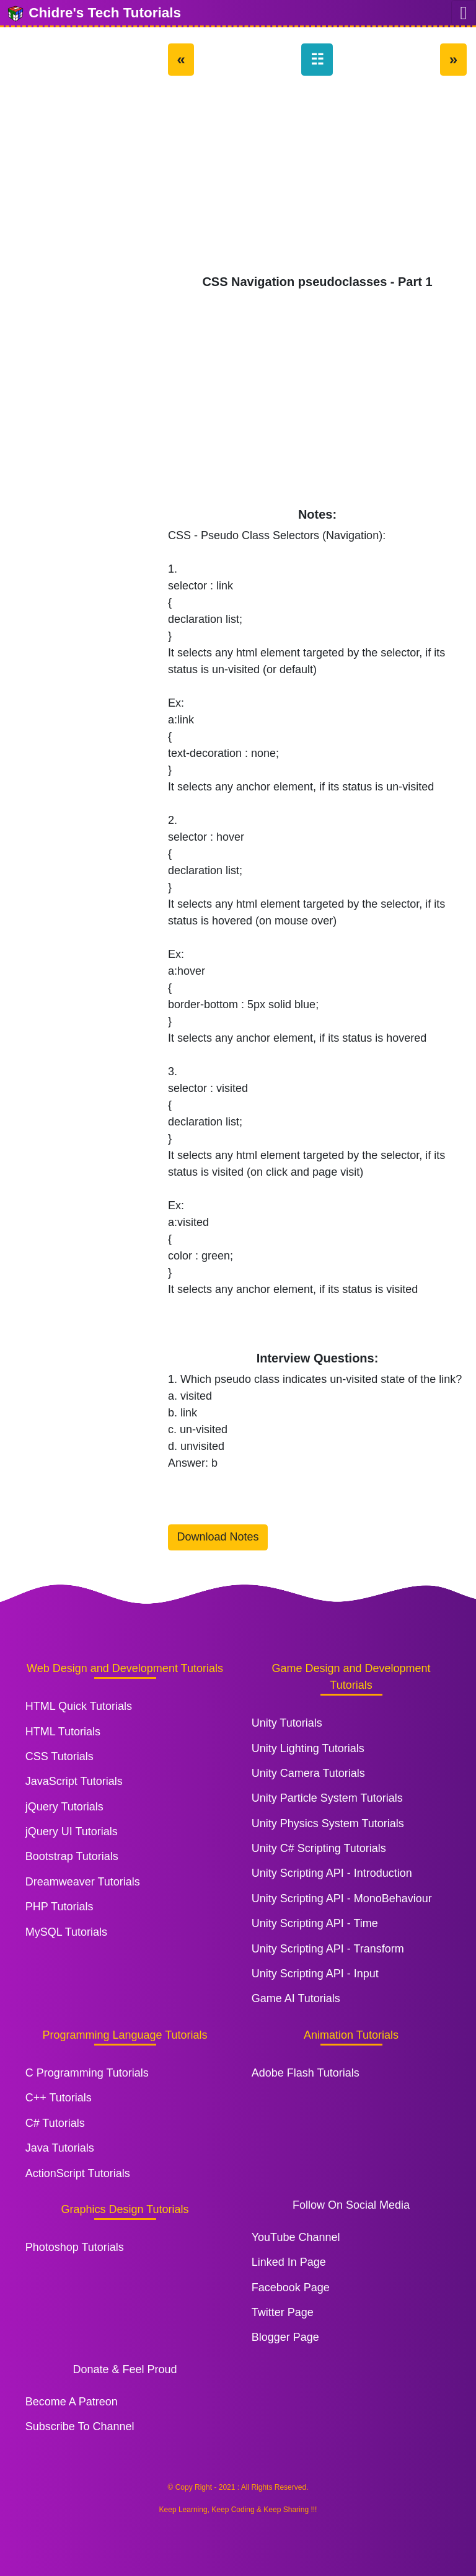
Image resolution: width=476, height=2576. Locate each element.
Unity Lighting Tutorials (308, 1748)
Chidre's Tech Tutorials (93, 13)
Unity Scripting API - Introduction (332, 1873)
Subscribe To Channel (79, 2426)
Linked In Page (289, 2262)
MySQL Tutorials (66, 1932)
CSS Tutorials (59, 1756)
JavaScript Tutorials (74, 1781)
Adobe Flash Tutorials (305, 2073)
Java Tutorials (59, 2148)
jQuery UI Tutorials (71, 1831)
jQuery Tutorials (64, 1806)
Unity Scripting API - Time (315, 1923)
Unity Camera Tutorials (308, 1773)
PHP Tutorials (59, 1906)
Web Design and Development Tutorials (125, 1668)
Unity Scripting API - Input (315, 1973)
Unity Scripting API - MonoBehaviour (342, 1898)
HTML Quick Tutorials (78, 1706)
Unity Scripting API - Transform (328, 1949)
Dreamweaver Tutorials (82, 1882)
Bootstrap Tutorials (71, 1856)
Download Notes (218, 1537)
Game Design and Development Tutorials (350, 1676)
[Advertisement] (317, 181)
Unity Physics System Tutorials (328, 1823)
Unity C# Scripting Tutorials (319, 1848)
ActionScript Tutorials (77, 2173)
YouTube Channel (296, 2237)
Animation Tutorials (351, 2035)
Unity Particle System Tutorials (327, 1798)
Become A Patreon (71, 2401)
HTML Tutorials (62, 1731)
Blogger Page (285, 2337)
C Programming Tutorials (87, 2073)
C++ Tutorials (58, 2097)
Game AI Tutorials (296, 1998)
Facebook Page (291, 2287)
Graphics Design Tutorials (124, 2209)
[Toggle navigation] (463, 12)
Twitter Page (283, 2312)
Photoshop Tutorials (74, 2247)
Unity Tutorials (287, 1723)
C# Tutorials (55, 2123)
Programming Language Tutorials (124, 2035)
